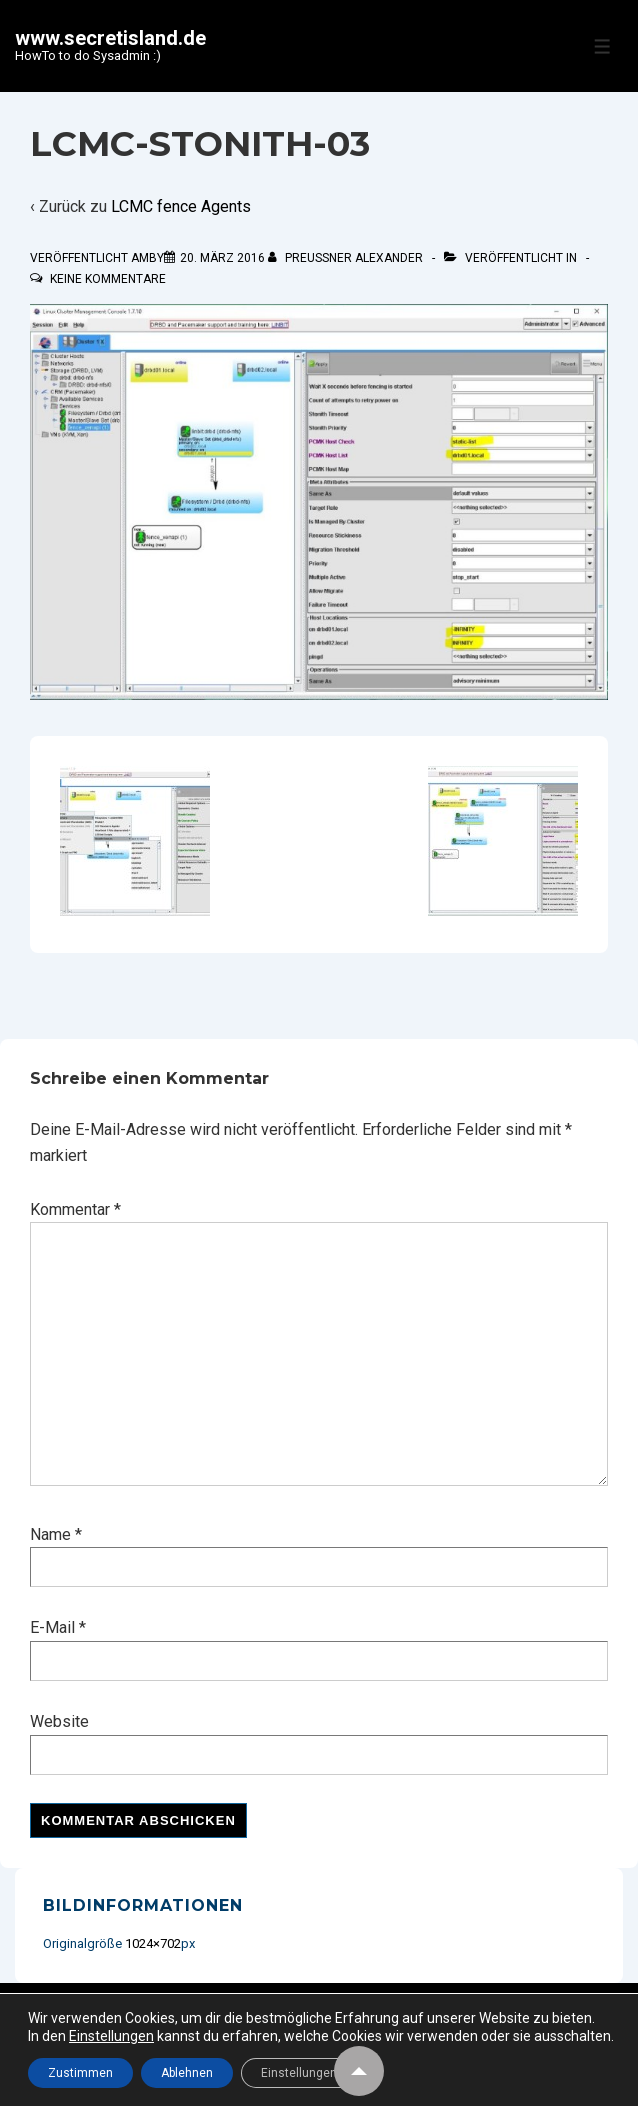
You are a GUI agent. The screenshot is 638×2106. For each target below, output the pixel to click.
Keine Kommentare (108, 279)
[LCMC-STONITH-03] (222, 258)
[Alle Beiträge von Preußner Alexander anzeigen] (347, 258)
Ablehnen (187, 2073)
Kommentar (75, 1209)
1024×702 (153, 1943)
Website (59, 1721)
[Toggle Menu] (602, 46)
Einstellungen (111, 2036)
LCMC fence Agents (181, 206)
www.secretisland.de (110, 38)
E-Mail (52, 1627)
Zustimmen (80, 2073)
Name (50, 1534)
